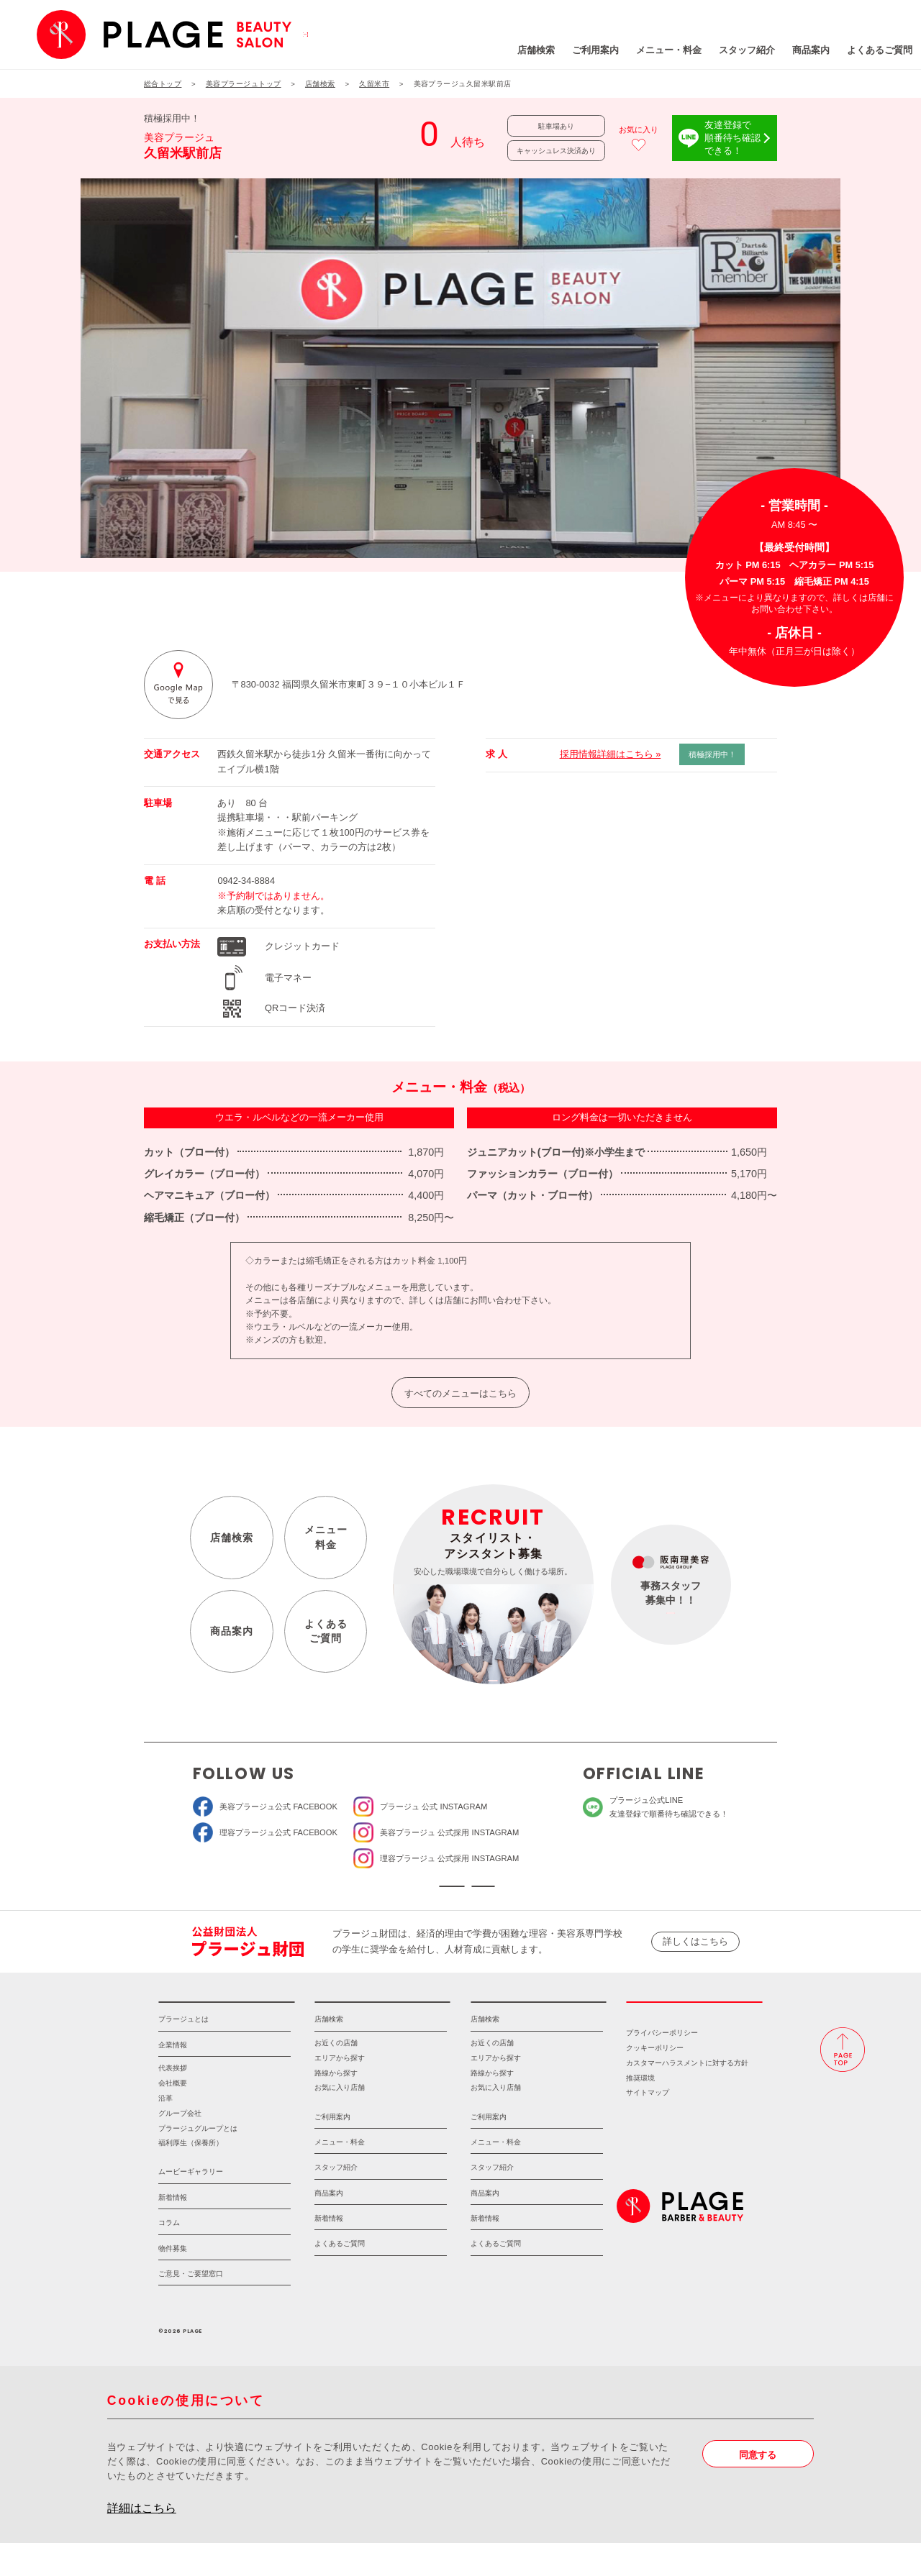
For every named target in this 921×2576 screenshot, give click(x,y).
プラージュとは (183, 2052)
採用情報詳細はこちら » (610, 754)
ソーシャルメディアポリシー (547, 1894)
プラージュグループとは (197, 2161)
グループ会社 (179, 2146)
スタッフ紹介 (667, 50)
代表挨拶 (172, 2101)
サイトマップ (647, 2125)
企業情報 (172, 2078)
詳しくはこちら (695, 1957)
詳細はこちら (141, 2541)
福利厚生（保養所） (190, 2176)
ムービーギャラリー (190, 2205)
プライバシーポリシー (662, 2066)
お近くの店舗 (336, 2076)
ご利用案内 (515, 50)
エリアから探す (339, 2091)
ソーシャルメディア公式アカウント (372, 1894)
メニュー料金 (326, 1537)
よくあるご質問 (799, 50)
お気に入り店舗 (339, 2120)
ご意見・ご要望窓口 (190, 2307)
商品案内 (731, 50)
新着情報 (172, 2230)
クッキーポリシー (655, 2081)
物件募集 (172, 2281)
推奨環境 (640, 2111)
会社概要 (172, 2116)
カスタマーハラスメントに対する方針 (687, 2096)
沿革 (165, 2131)
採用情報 (694, 2026)
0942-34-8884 (246, 880)
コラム (169, 2256)
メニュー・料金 (589, 50)
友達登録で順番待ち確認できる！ (732, 137)
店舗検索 (456, 50)
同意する (757, 2487)
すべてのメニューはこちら (460, 1393)
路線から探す (336, 2106)
